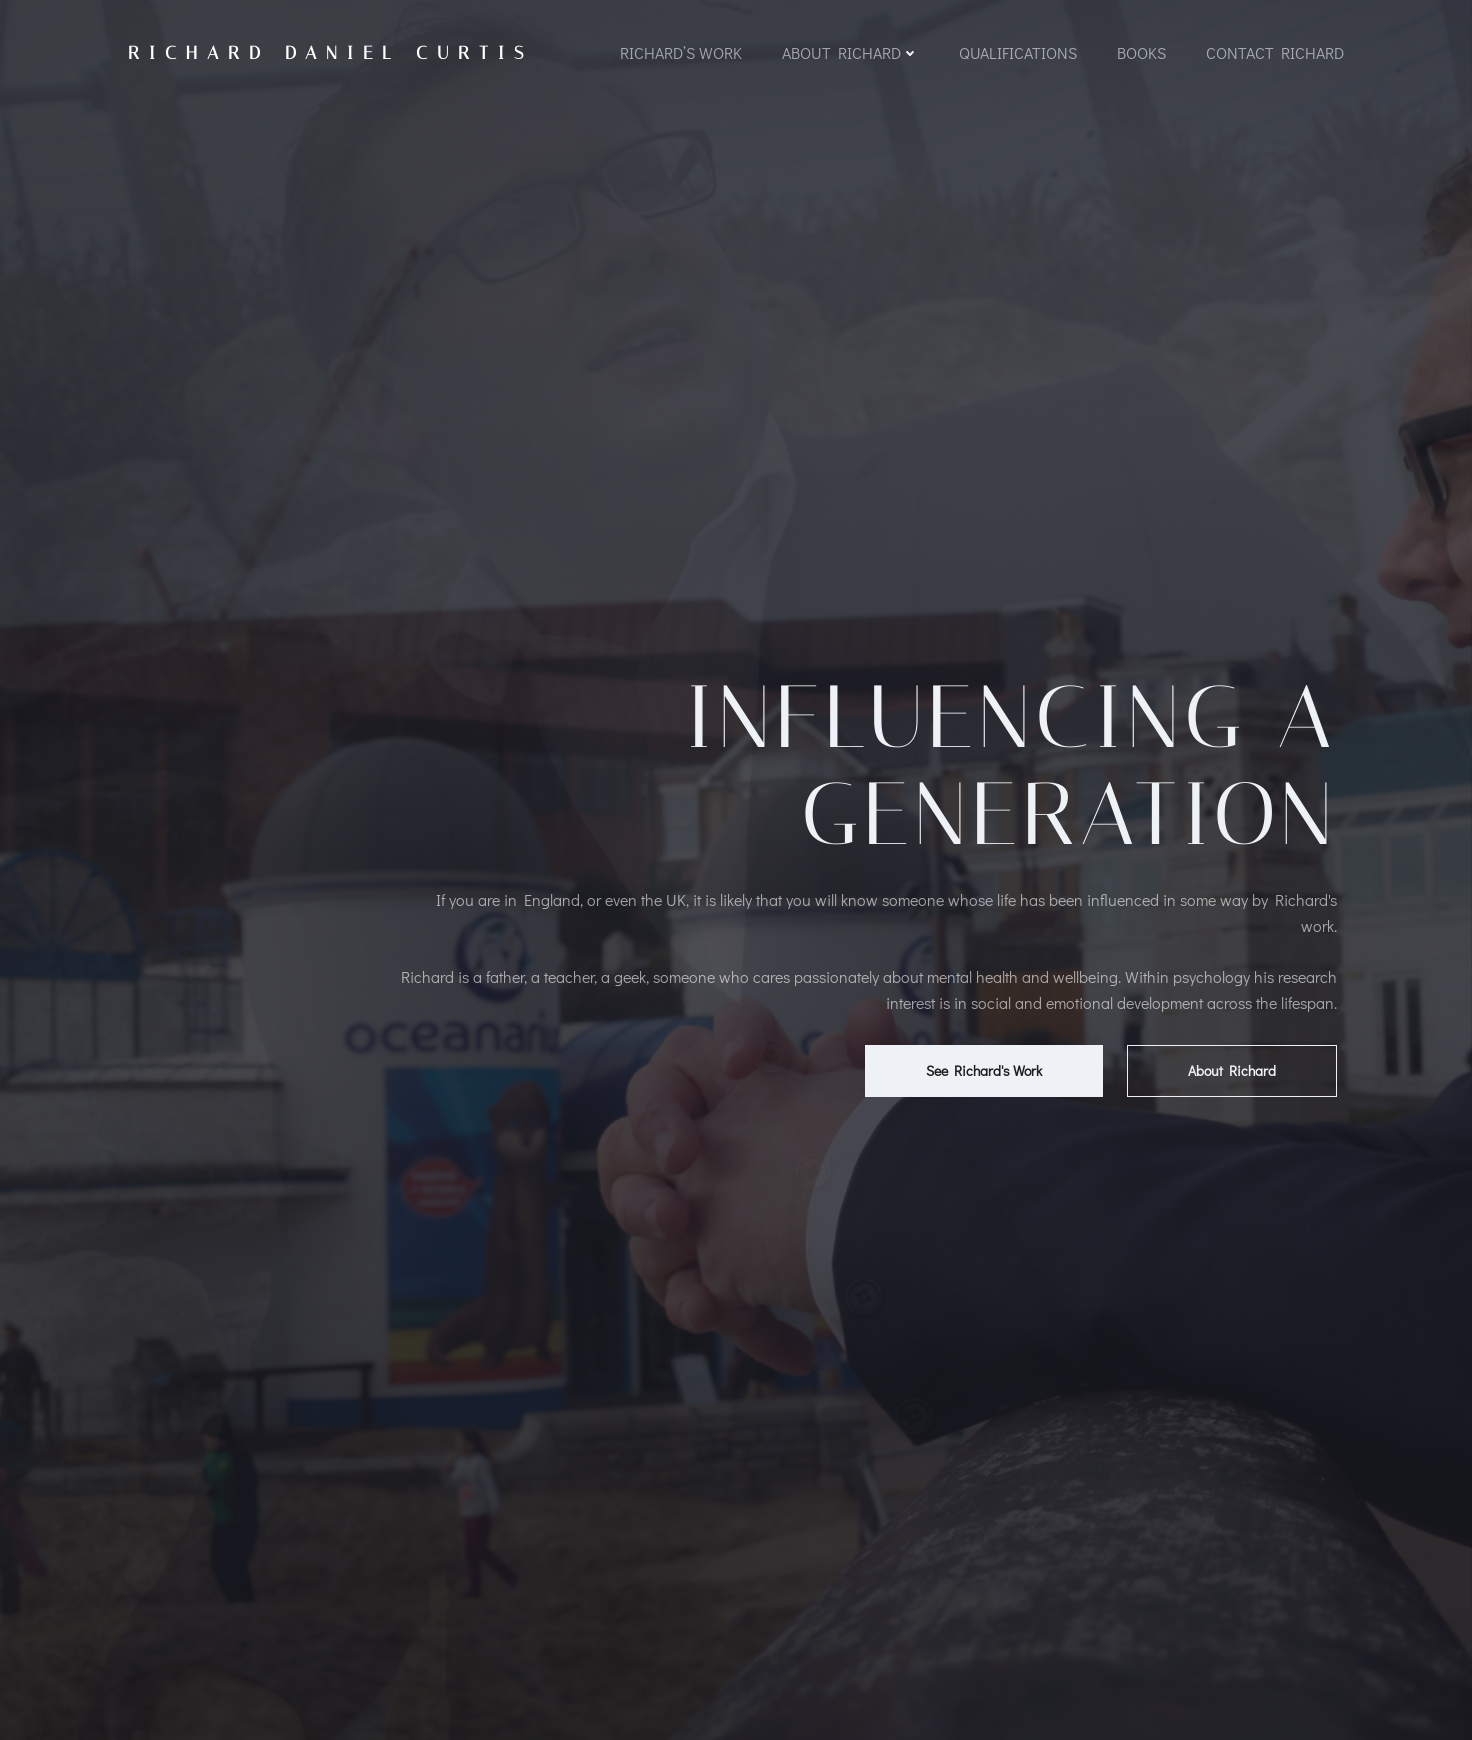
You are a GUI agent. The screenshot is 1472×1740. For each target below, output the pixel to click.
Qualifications (1018, 52)
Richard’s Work (681, 52)
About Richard (850, 52)
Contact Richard (1275, 52)
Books (1141, 52)
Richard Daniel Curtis (330, 53)
